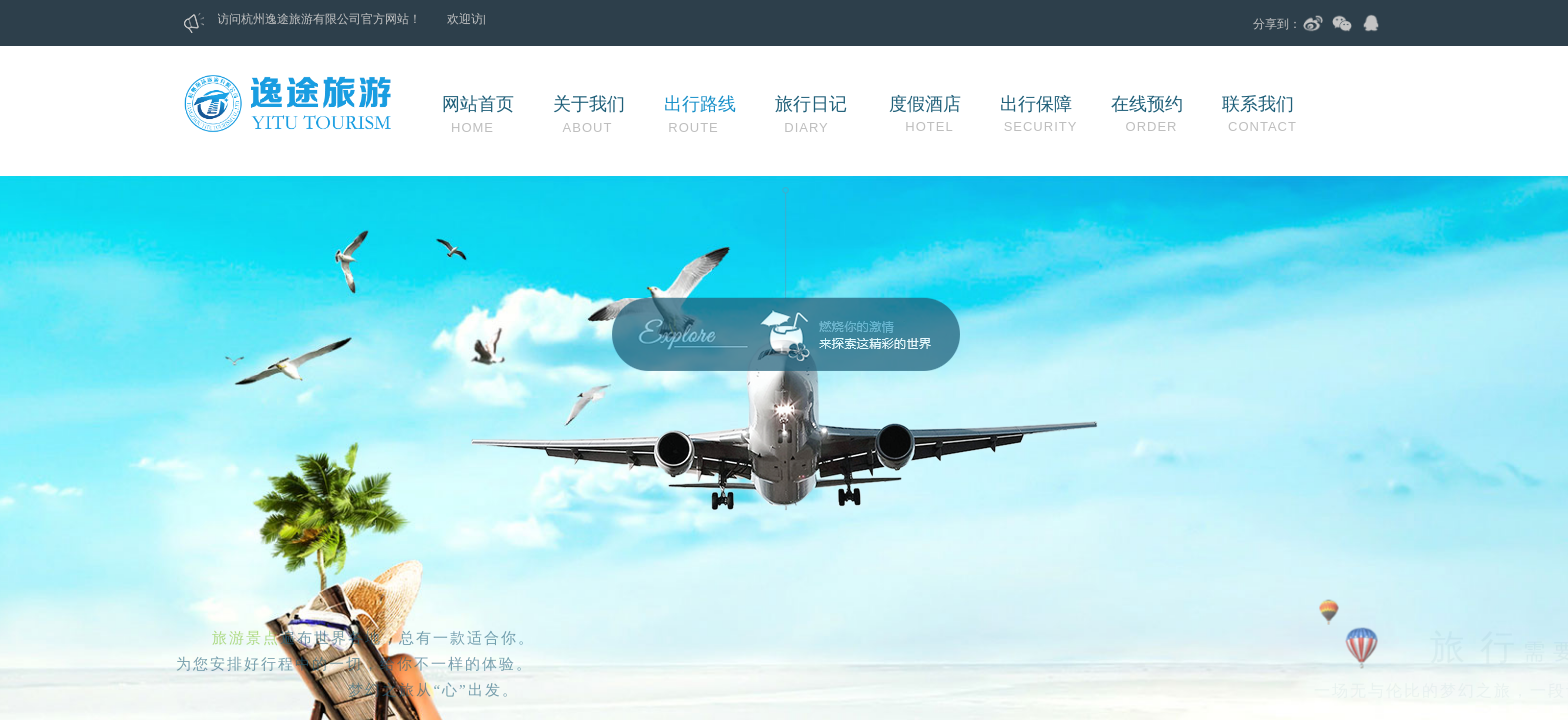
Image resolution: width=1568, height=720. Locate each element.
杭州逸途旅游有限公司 (310, 19)
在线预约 (1147, 104)
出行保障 (1036, 104)
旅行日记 (811, 104)
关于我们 (589, 104)
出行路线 (700, 104)
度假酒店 (925, 104)
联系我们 (1258, 104)
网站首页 (478, 104)
